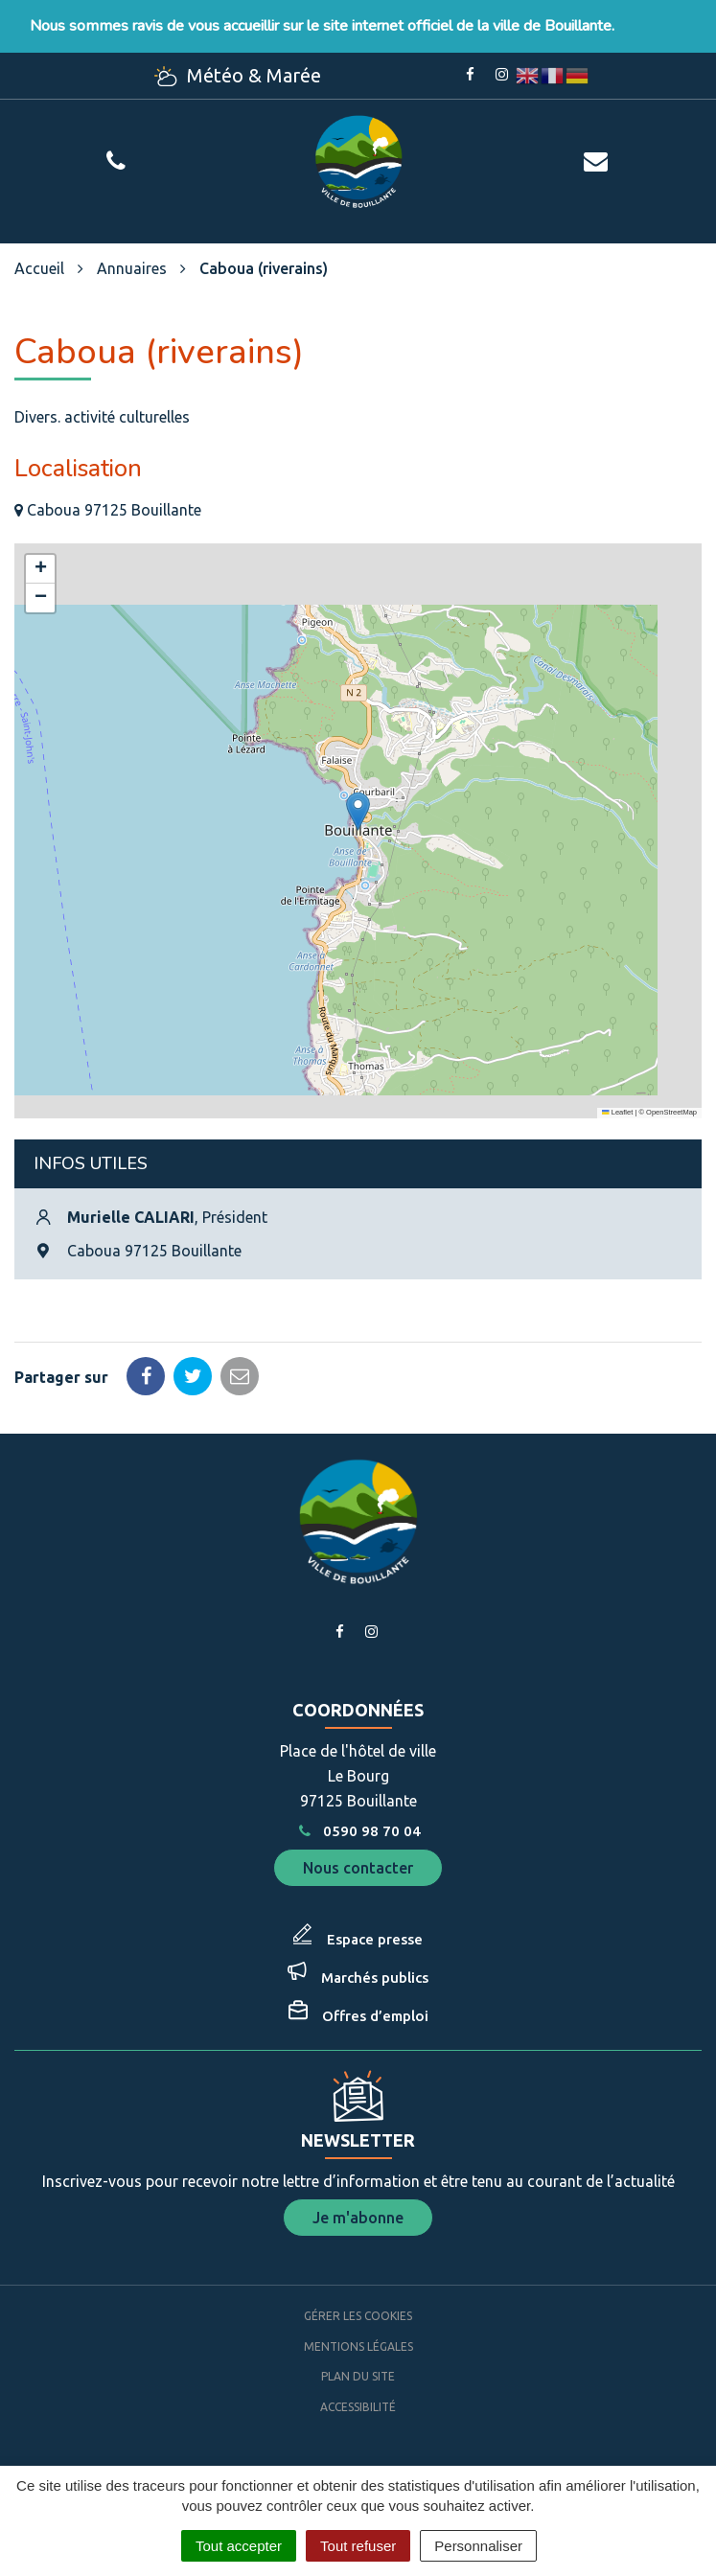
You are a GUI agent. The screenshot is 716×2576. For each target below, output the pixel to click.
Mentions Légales (358, 2346)
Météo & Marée (237, 75)
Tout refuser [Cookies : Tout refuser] (358, 2546)
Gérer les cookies (358, 2316)
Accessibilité (358, 2407)
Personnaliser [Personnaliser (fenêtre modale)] (478, 2546)
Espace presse (375, 1939)
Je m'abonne (358, 2217)
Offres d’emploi (375, 2016)
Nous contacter (358, 1867)
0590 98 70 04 (357, 1831)
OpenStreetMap (671, 1112)
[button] (358, 811)
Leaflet (617, 1112)
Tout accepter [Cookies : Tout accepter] (239, 2546)
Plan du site (358, 2376)
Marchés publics (374, 1977)
